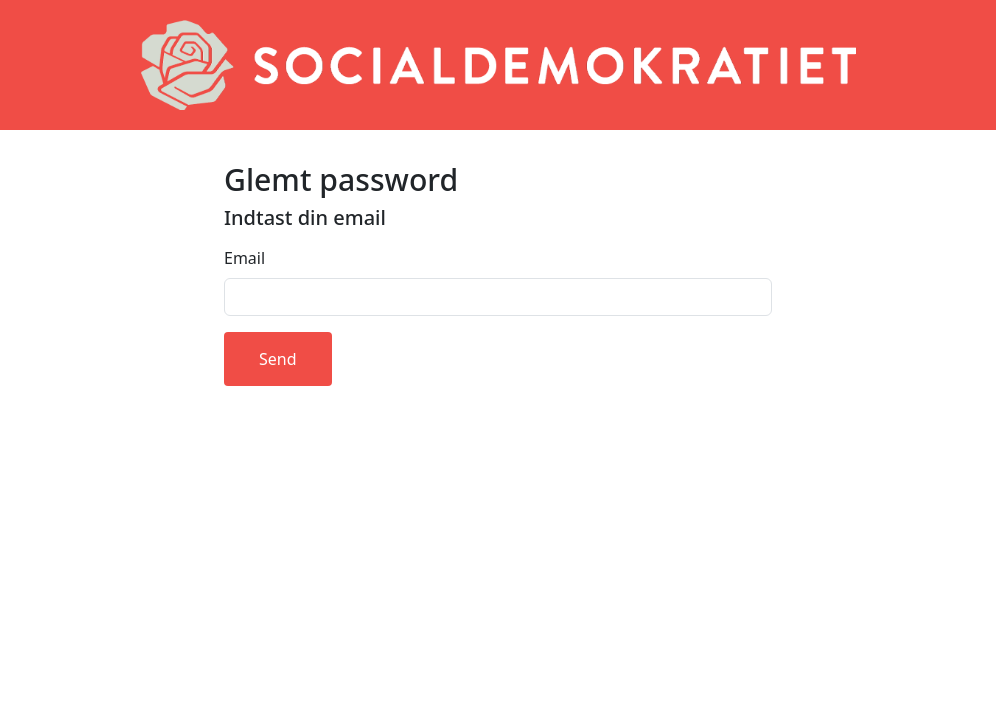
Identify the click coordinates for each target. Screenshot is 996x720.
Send (278, 359)
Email (244, 258)
